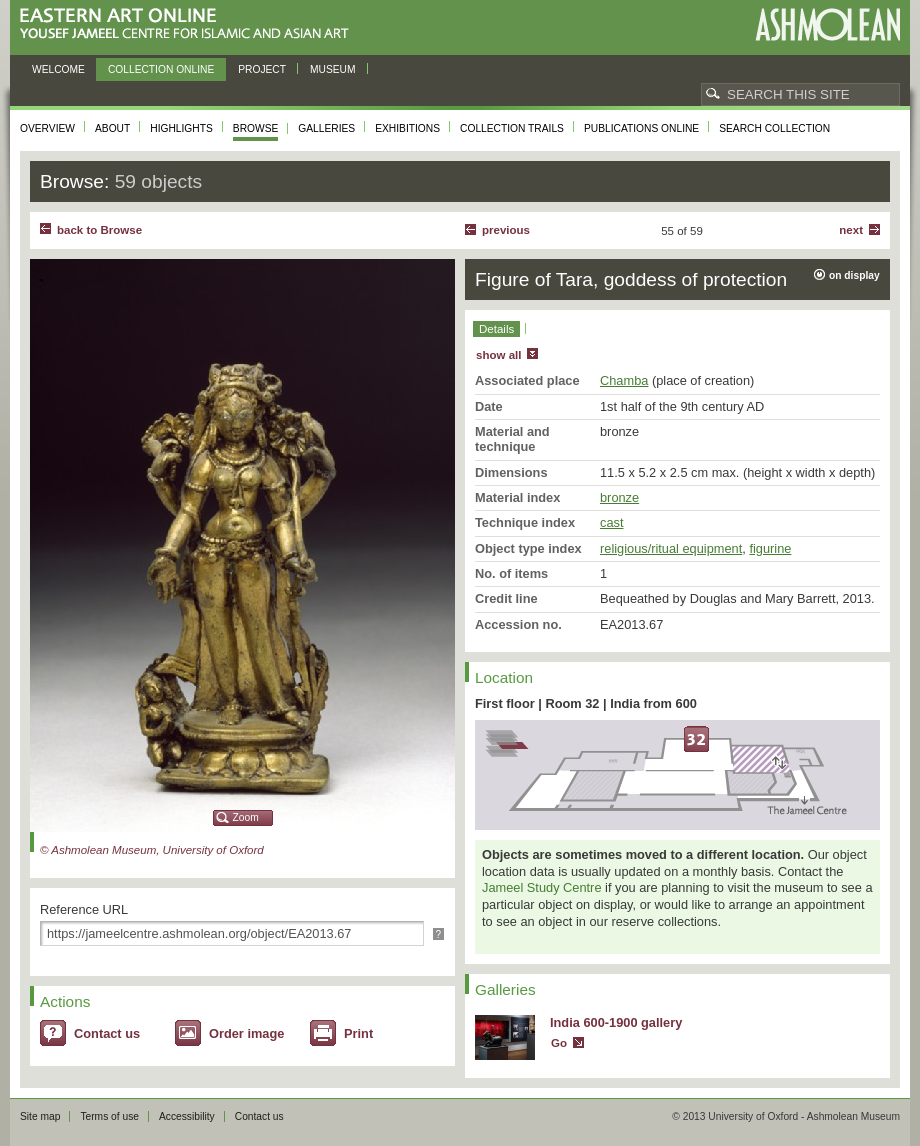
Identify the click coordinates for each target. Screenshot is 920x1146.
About (112, 128)
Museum (333, 69)
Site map (40, 1116)
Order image (246, 1033)
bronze (619, 497)
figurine (770, 548)
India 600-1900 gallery (616, 1022)
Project (262, 69)
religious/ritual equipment (671, 548)
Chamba (624, 380)
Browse (256, 128)
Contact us (107, 1033)
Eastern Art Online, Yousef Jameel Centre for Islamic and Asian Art (189, 24)
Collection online (161, 69)
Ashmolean (827, 24)
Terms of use (109, 1116)
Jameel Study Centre (542, 887)
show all (498, 355)
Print (358, 1033)
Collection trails (512, 128)
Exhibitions (407, 128)
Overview (47, 128)
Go (559, 1043)
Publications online (641, 128)
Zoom (246, 817)
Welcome (58, 69)
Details (496, 329)
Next (851, 230)
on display (854, 275)
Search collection (774, 128)
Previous (506, 230)
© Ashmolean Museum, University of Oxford (152, 850)
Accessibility (187, 1116)
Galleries (326, 128)
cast (611, 522)
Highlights (181, 128)
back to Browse (99, 230)
